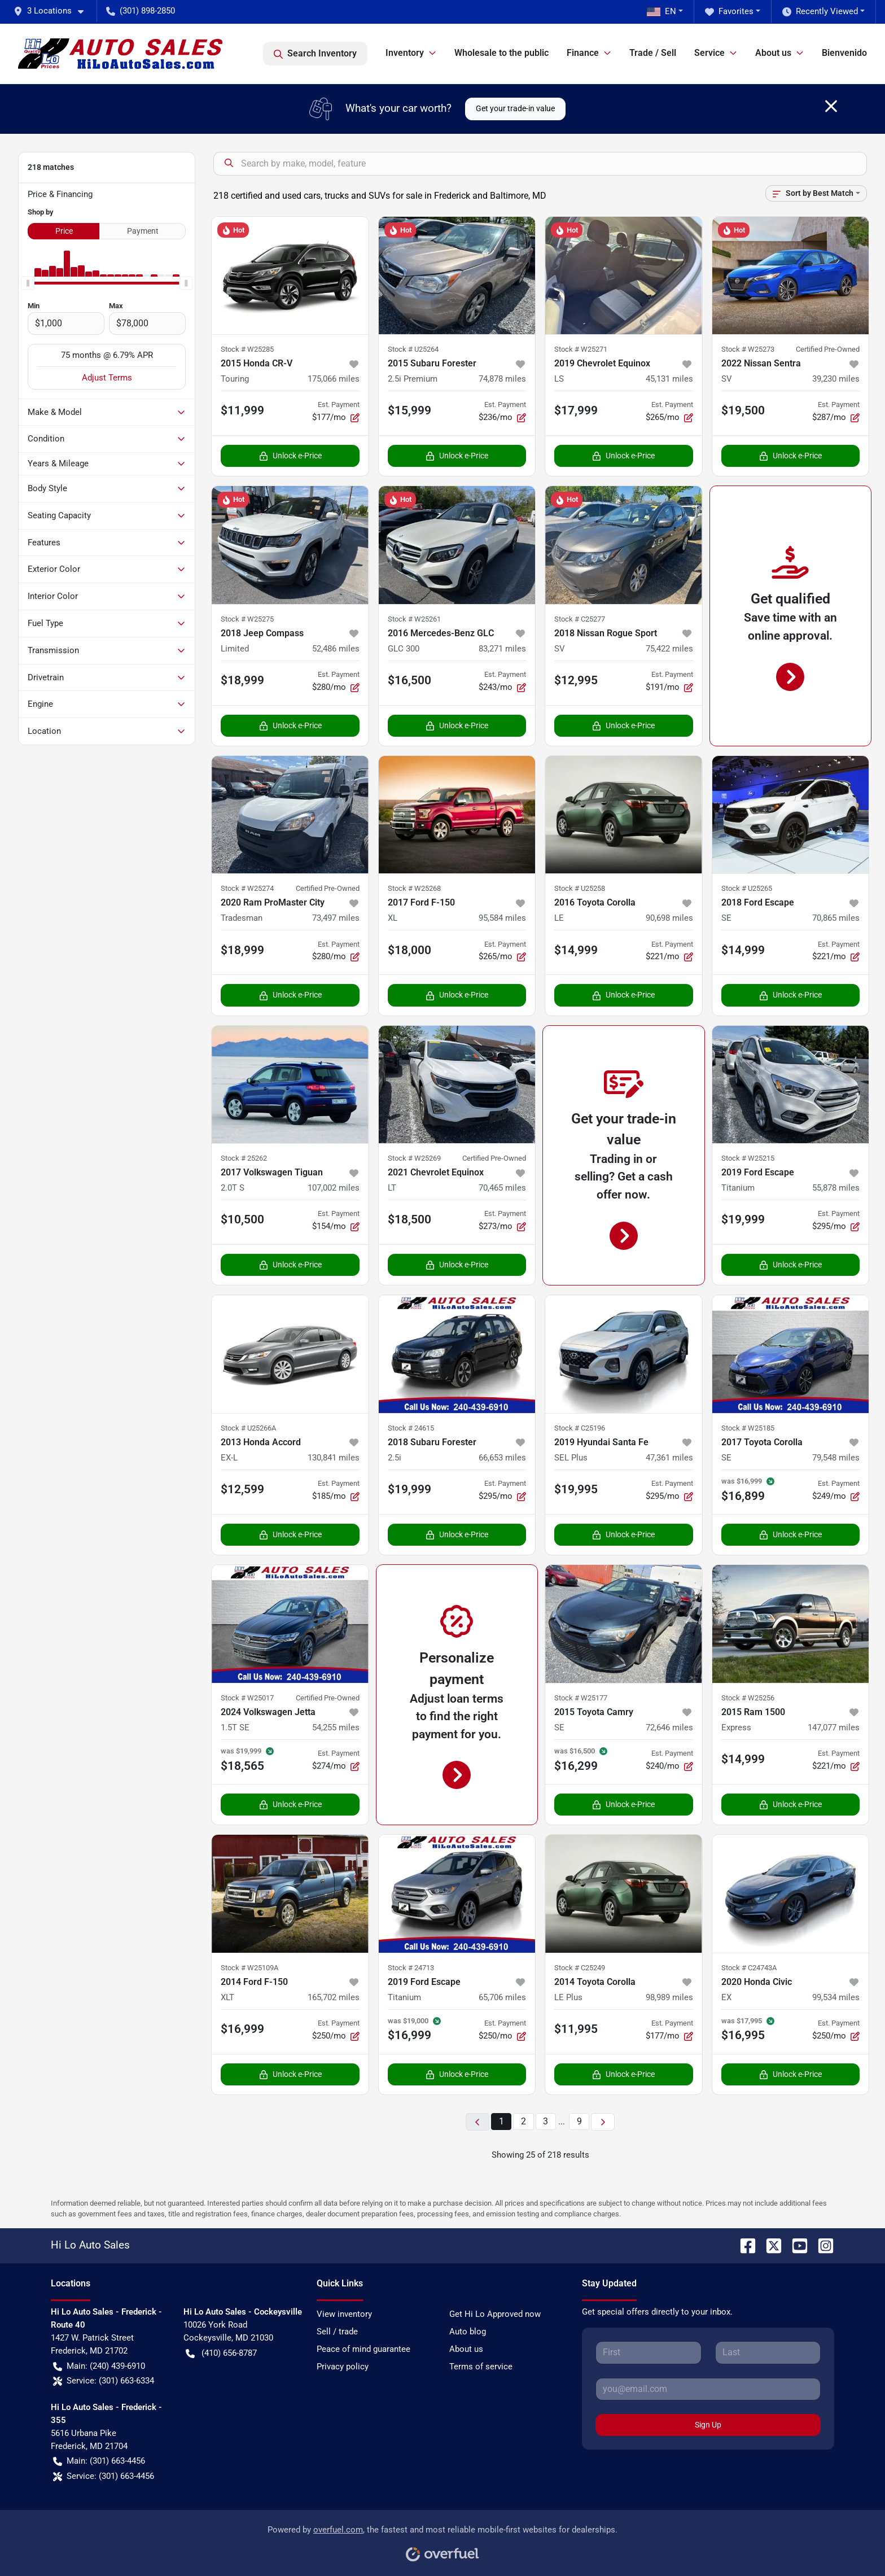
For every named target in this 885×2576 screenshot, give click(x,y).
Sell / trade (337, 2331)
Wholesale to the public (501, 52)
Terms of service (480, 2366)
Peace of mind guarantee (363, 2349)
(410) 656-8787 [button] (221, 2353)
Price (64, 230)
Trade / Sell (652, 52)
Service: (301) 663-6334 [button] (103, 2380)
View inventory (344, 2314)
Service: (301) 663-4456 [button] (103, 2476)
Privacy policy (343, 2366)
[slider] (27, 283)
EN (661, 11)
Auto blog (467, 2331)
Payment (143, 230)
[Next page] (603, 2122)
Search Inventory (315, 53)
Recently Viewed (820, 11)
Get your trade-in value (515, 108)
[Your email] (708, 2389)
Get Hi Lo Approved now (495, 2314)
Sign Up (708, 2424)
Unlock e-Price (290, 456)
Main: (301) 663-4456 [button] (99, 2461)
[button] (53, 11)
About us (466, 2349)
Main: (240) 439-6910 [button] (99, 2366)
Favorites (729, 11)
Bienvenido (844, 52)
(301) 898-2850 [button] (140, 11)
